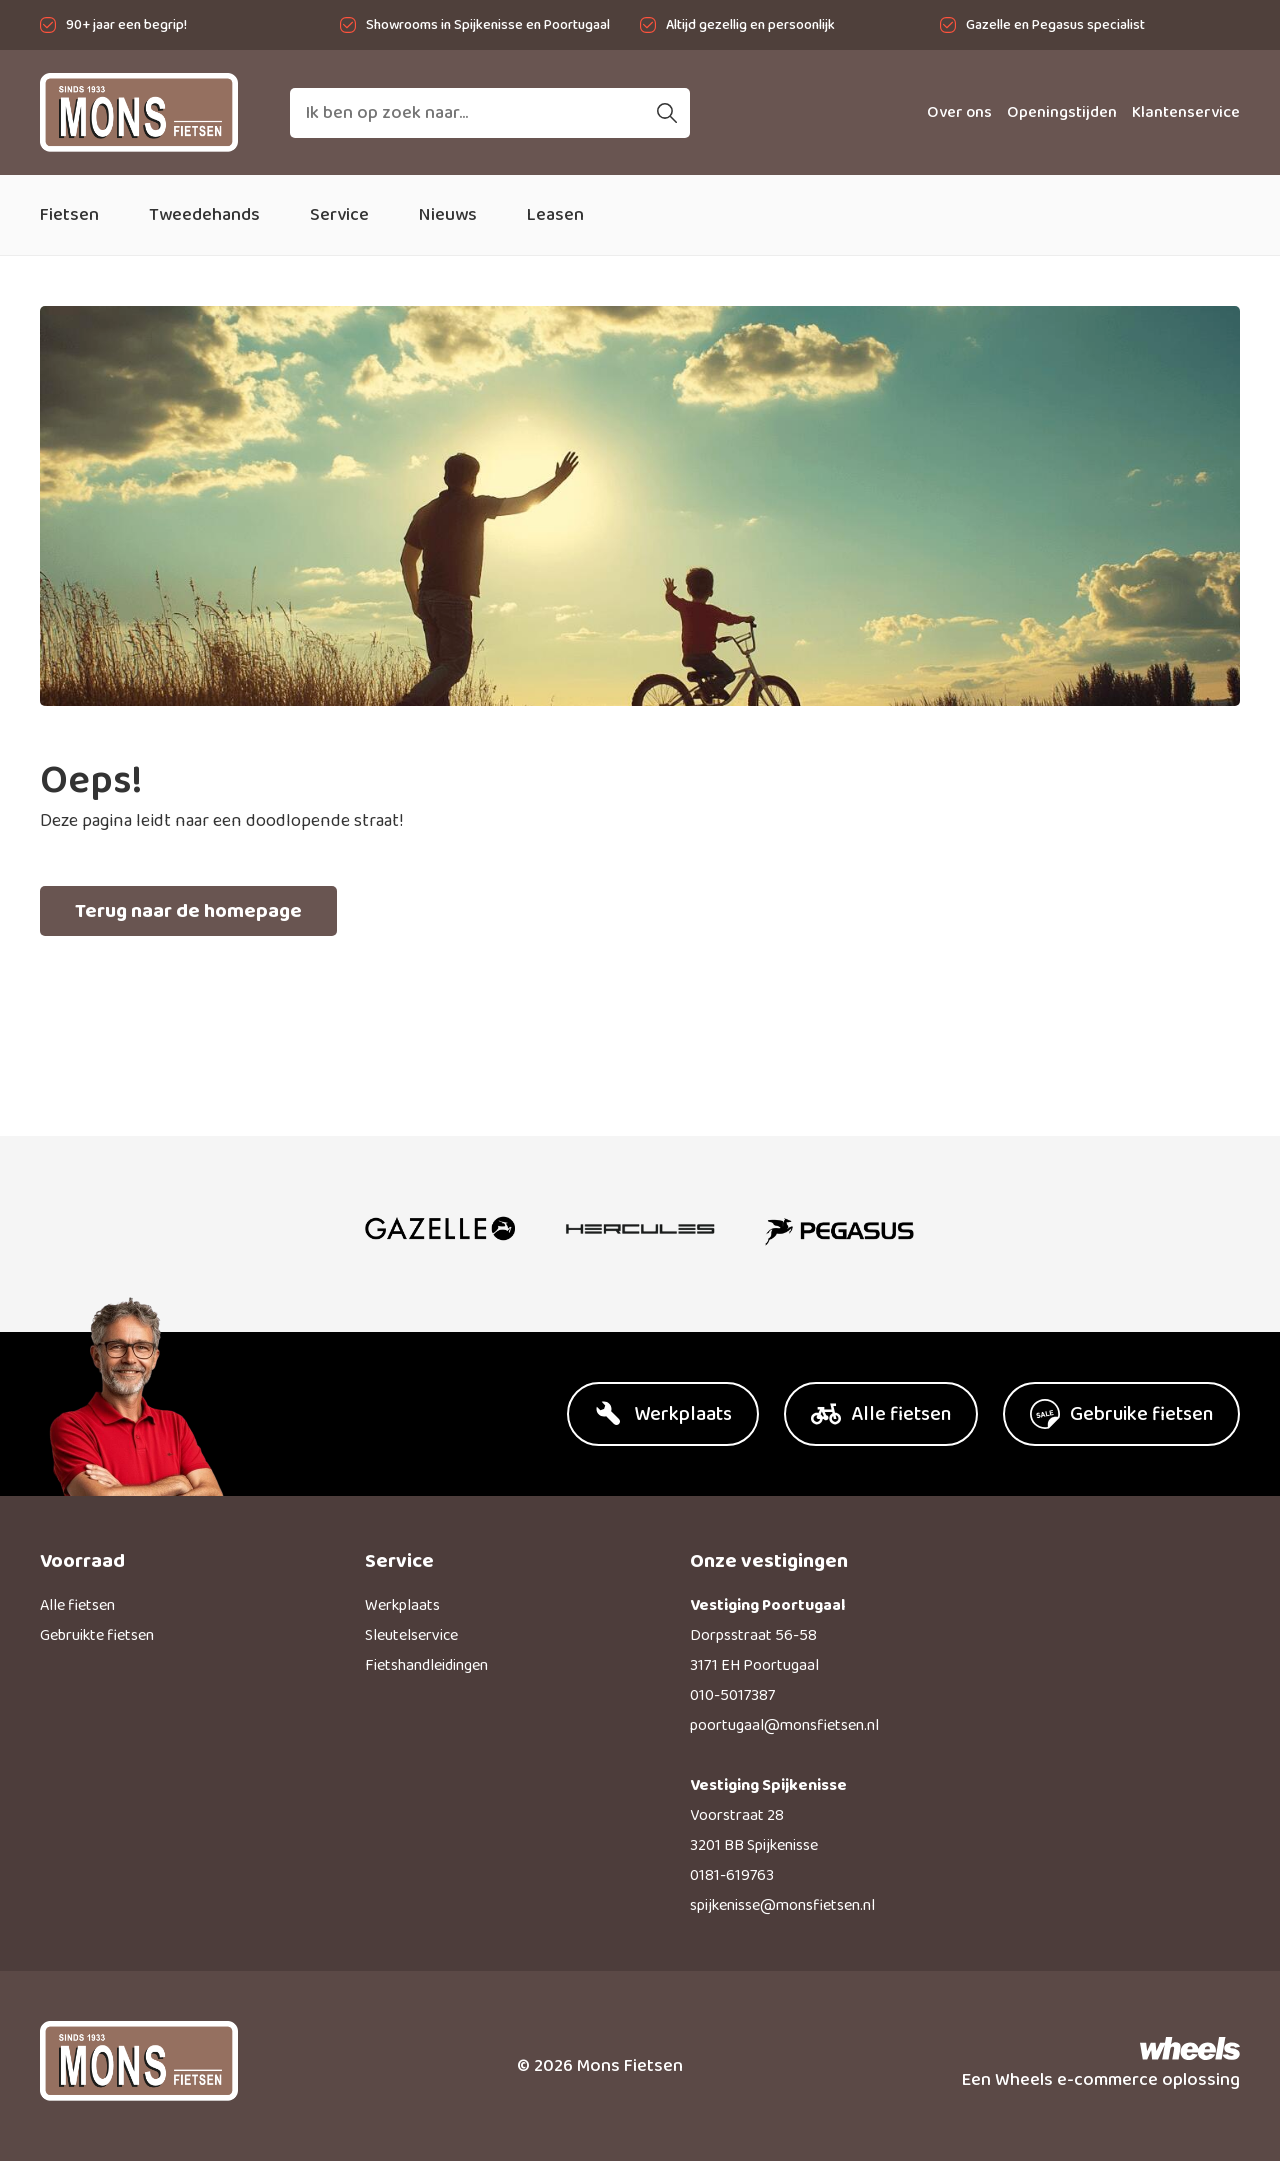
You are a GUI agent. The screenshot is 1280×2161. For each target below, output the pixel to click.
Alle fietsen (77, 1605)
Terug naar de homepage (188, 911)
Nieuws (448, 215)
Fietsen (69, 215)
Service (339, 215)
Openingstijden (1062, 112)
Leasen (555, 215)
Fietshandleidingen (426, 1665)
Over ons (959, 112)
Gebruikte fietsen (97, 1635)
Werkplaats (402, 1605)
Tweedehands (204, 215)
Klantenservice (1186, 112)
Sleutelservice (411, 1635)
